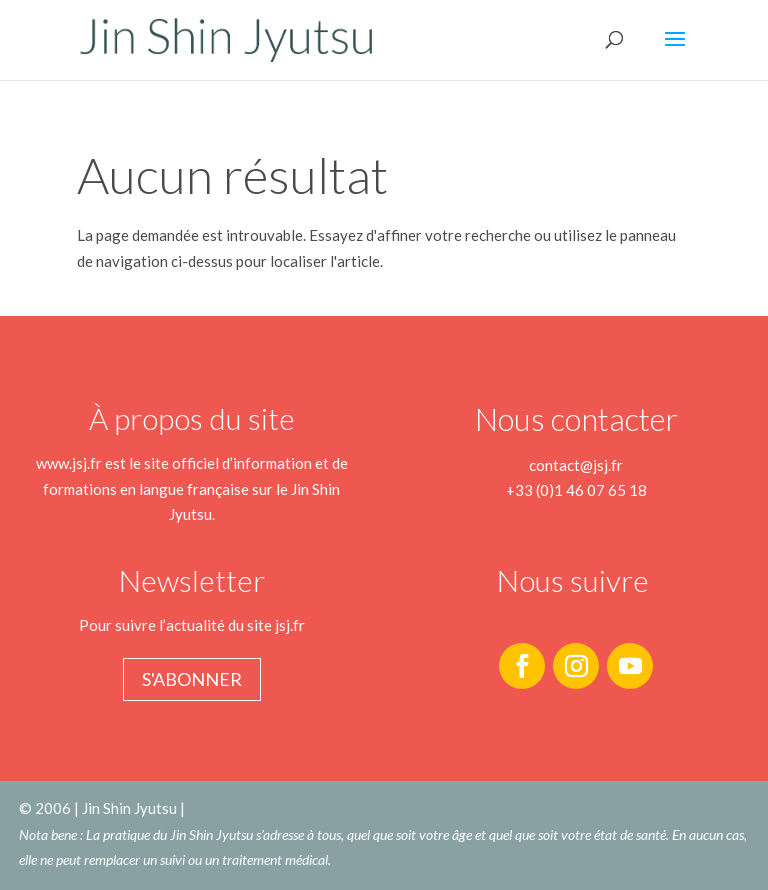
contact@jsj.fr (576, 465)
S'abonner (192, 679)
